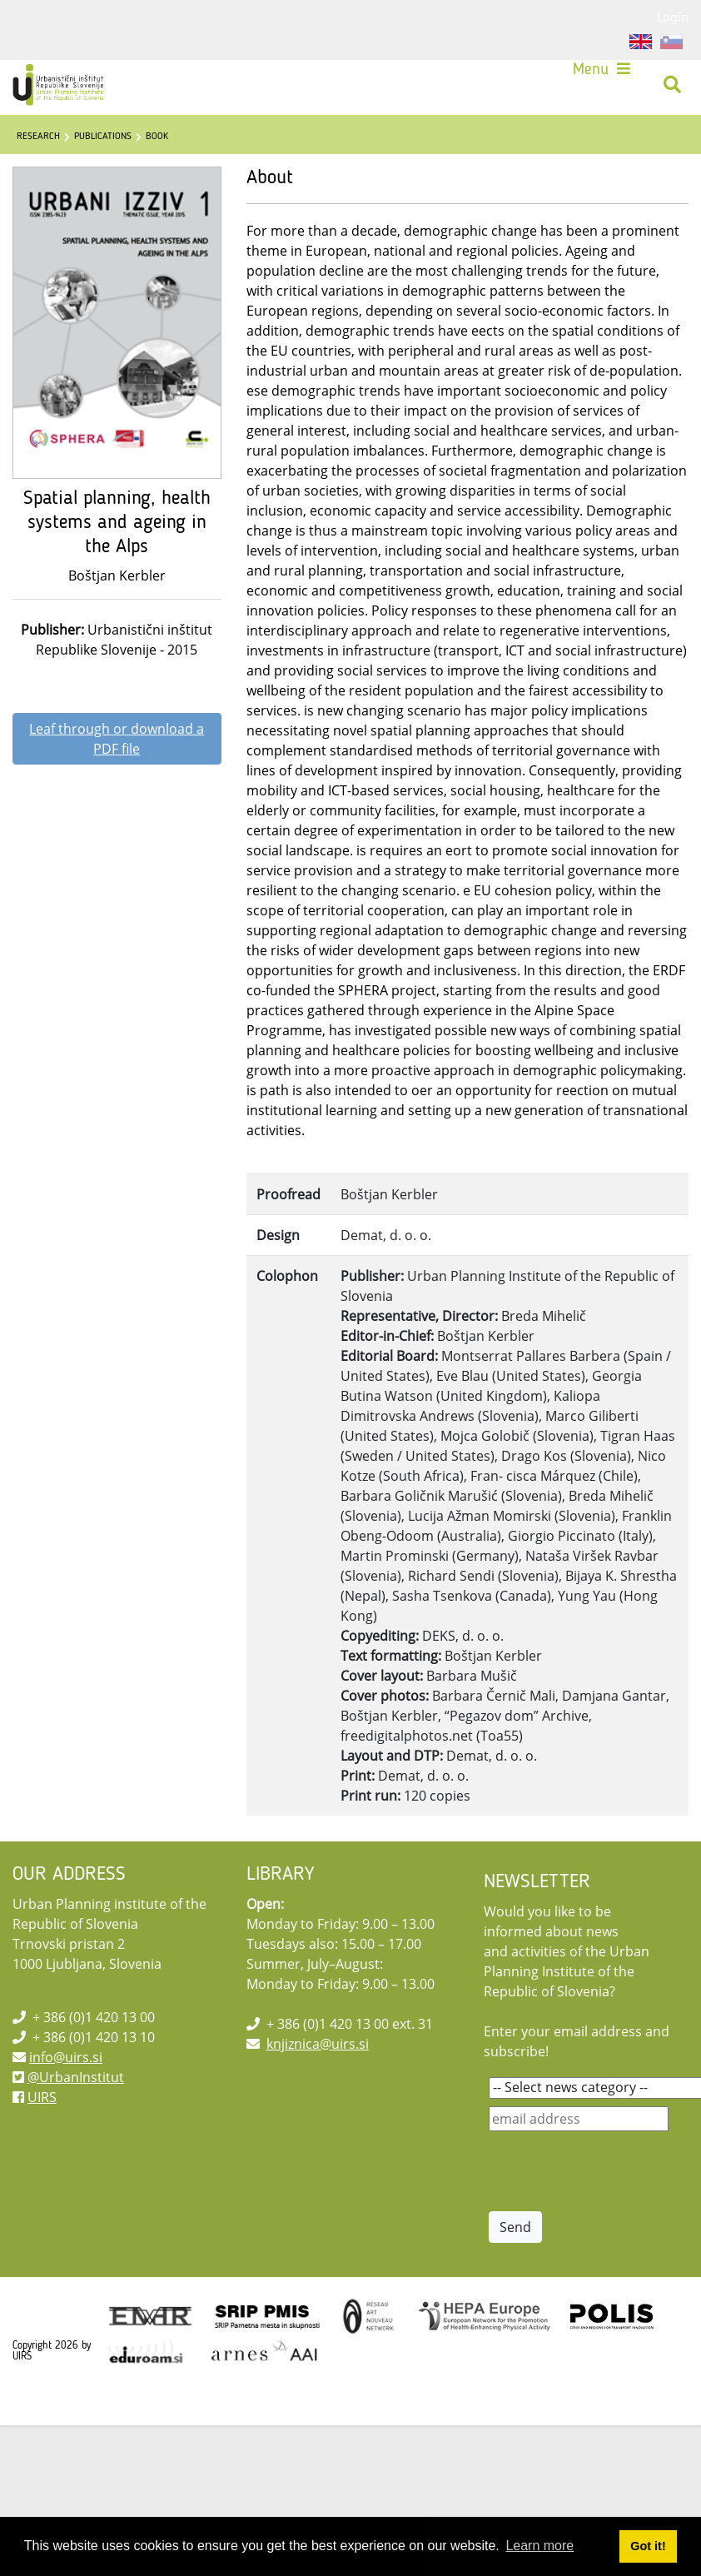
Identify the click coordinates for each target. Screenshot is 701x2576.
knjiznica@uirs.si (317, 2044)
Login (673, 16)
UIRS (42, 2097)
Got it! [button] (647, 2546)
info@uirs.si (65, 2057)
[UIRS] (59, 85)
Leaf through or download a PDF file (116, 739)
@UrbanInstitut (75, 2077)
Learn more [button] (539, 2546)
